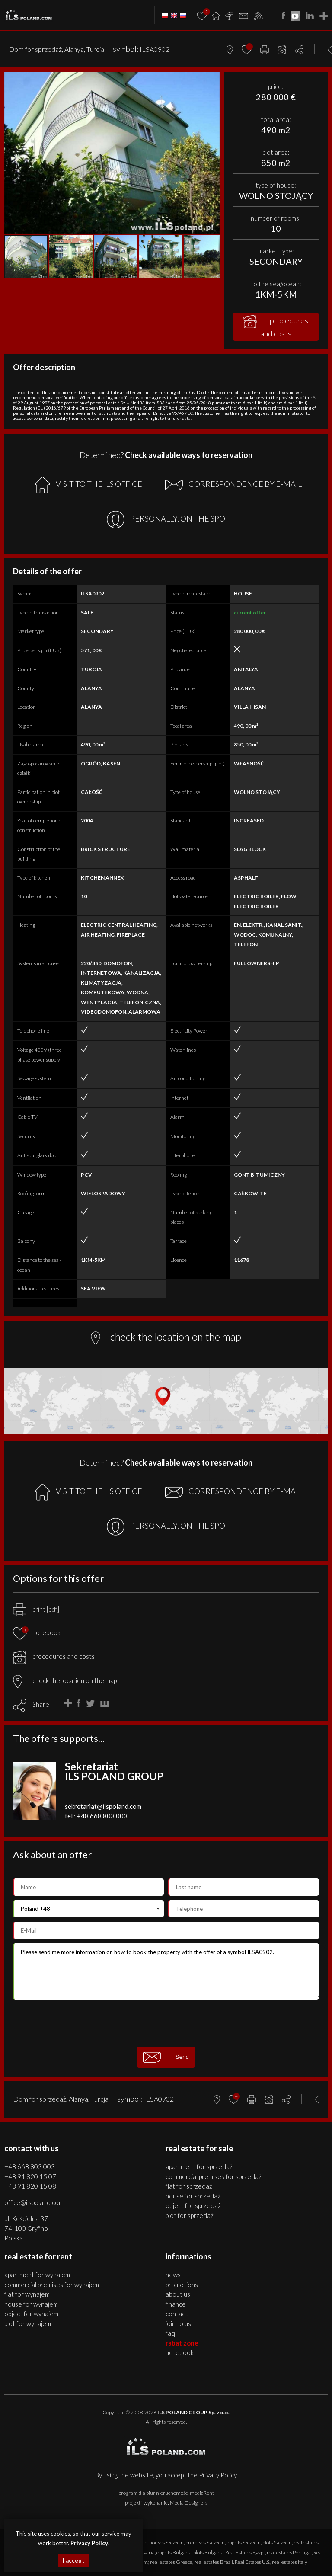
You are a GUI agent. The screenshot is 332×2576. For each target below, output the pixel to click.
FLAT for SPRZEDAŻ (189, 2186)
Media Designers (189, 2502)
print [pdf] (36, 1609)
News (173, 2274)
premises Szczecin (205, 2542)
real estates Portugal (289, 2552)
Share (40, 1704)
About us (178, 2294)
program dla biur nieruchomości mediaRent (166, 2493)
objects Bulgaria (174, 2552)
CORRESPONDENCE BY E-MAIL (233, 484)
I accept (73, 2560)
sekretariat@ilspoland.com (103, 1806)
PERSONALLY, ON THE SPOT (168, 519)
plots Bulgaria (208, 2552)
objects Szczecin (244, 2542)
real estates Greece (171, 2562)
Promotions (182, 2284)
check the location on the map (65, 1680)
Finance (176, 2304)
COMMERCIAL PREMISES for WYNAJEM (51, 2284)
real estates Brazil (213, 2562)
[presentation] (166, 2023)
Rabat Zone (182, 2343)
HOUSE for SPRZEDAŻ (193, 2196)
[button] (212, 79)
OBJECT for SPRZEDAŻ (193, 2205)
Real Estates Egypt (245, 2552)
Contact (177, 2313)
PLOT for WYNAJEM (27, 2323)
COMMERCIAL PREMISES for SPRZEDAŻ (214, 2176)
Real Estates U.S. (252, 2562)
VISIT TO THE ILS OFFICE (88, 485)
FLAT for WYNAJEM (27, 2294)
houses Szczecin (166, 2542)
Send (166, 2057)
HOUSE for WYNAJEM (31, 2304)
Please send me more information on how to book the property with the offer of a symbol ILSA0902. (166, 1971)
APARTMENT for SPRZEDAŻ (199, 2166)
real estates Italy (289, 2562)
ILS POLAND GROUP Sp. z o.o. (193, 2412)
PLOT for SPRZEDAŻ (190, 2215)
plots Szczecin (277, 2542)
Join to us (178, 2323)
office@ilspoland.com (34, 2202)
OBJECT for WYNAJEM (31, 2313)
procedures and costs (275, 326)
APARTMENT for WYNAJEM (37, 2274)
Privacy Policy (218, 2475)
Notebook (180, 2352)
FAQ (170, 2333)
